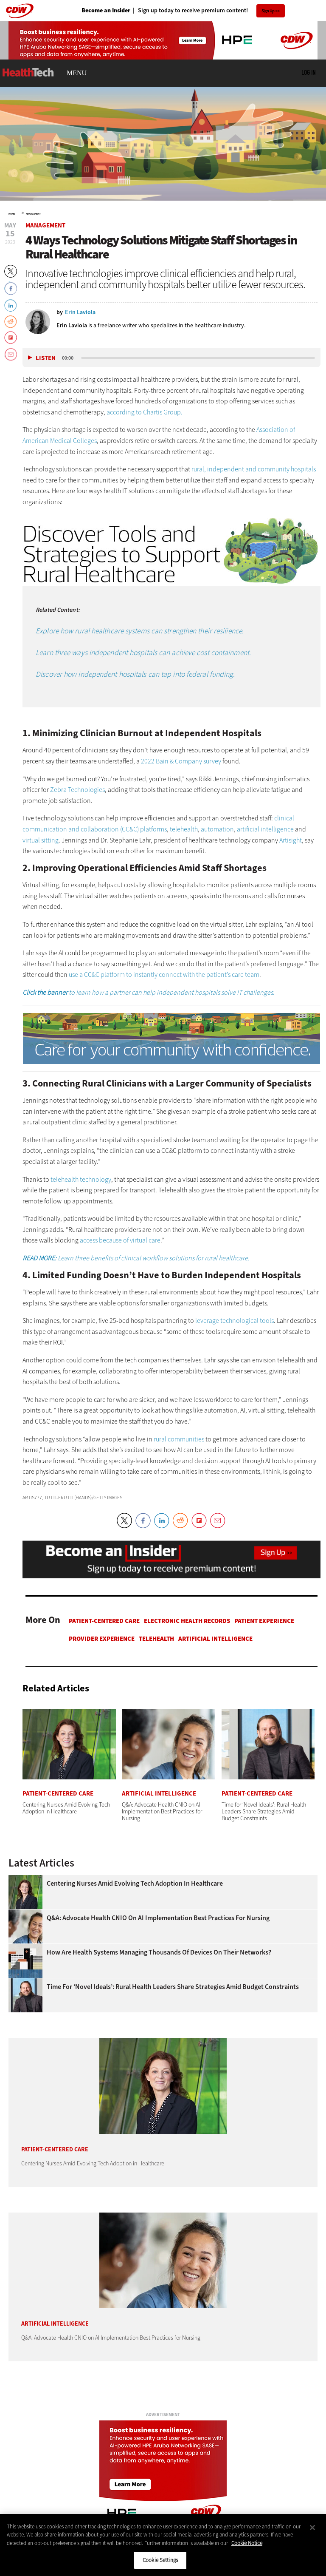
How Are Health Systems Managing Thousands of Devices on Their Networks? (159, 1952)
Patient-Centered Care (104, 1621)
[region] (163, 2545)
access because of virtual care (120, 1240)
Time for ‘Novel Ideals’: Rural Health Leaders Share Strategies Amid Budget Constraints (173, 1986)
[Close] (312, 2527)
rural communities (179, 1439)
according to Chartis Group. (145, 412)
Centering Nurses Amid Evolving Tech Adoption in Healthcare (135, 1883)
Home (11, 214)
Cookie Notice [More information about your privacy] (246, 2543)
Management (33, 214)
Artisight (290, 840)
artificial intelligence (265, 829)
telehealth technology (81, 1179)
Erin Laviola (71, 325)
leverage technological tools (234, 1320)
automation (217, 829)
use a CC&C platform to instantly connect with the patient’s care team (164, 974)
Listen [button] (46, 358)
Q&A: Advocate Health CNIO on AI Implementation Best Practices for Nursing (158, 1918)
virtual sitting (40, 840)
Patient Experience (264, 1621)
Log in (308, 72)
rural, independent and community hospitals (253, 469)
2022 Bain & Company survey (181, 761)
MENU (77, 73)
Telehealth (156, 1638)
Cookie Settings (160, 2560)
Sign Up (268, 11)
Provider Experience (102, 1638)
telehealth (184, 829)
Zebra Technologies (77, 789)
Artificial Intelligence (215, 1638)
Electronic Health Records (187, 1621)
